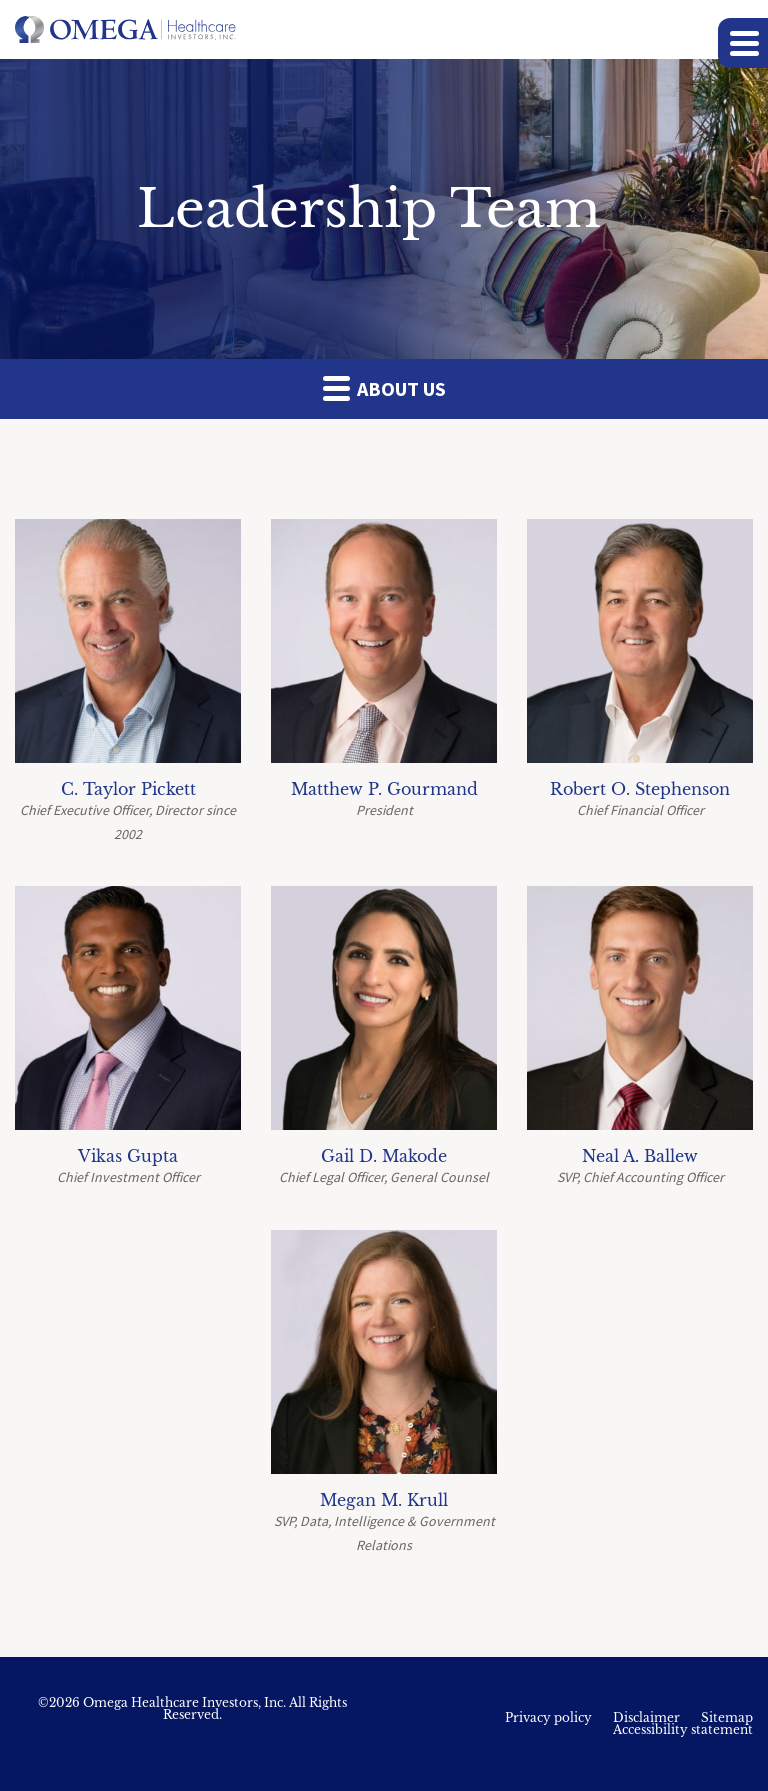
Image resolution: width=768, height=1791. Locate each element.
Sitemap (727, 1718)
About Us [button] (384, 387)
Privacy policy (548, 1718)
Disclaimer (646, 1718)
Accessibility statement (683, 1730)
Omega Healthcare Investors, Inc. (184, 1702)
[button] (743, 43)
